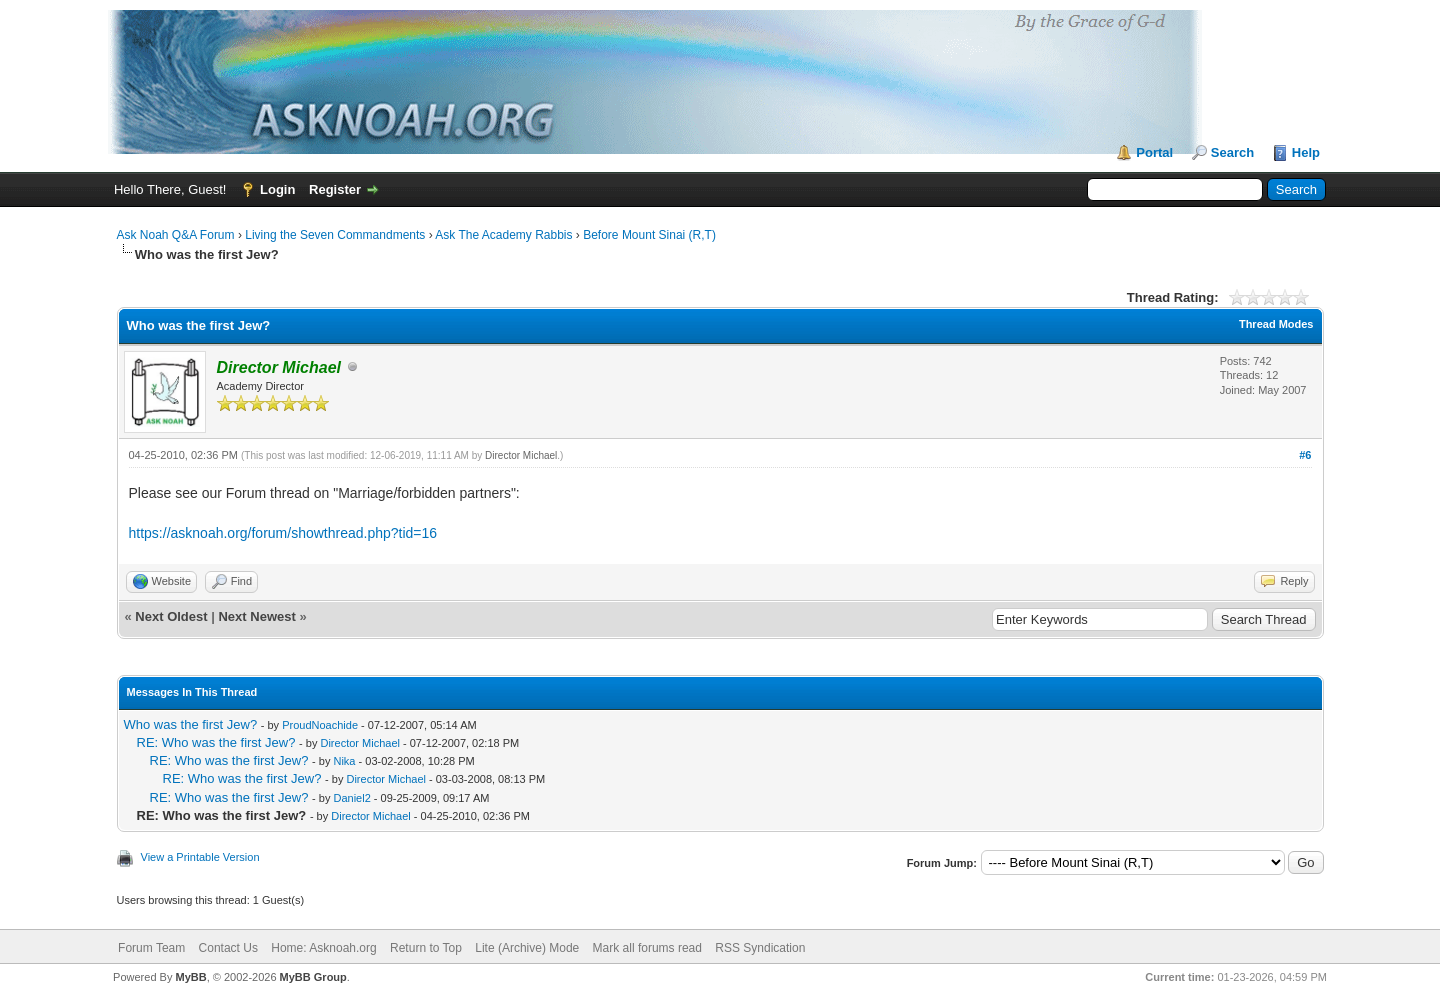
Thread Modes (1276, 324)
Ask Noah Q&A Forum (176, 235)
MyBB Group (313, 977)
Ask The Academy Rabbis (503, 235)
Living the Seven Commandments (335, 235)
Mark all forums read (647, 948)
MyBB (190, 977)
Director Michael (521, 455)
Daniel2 (351, 798)
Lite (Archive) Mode (527, 948)
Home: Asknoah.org (323, 948)
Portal (1154, 152)
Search (1232, 152)
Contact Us (228, 948)
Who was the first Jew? (191, 724)
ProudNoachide (320, 725)
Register (335, 189)
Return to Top (426, 948)
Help (1306, 152)
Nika (344, 761)
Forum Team (151, 948)
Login (277, 189)
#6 (1305, 455)
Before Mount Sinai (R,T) (649, 235)
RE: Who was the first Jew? (216, 742)
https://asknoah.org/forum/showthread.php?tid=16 (283, 533)
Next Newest (256, 616)
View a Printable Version (200, 857)
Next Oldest (171, 616)
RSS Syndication (760, 948)
